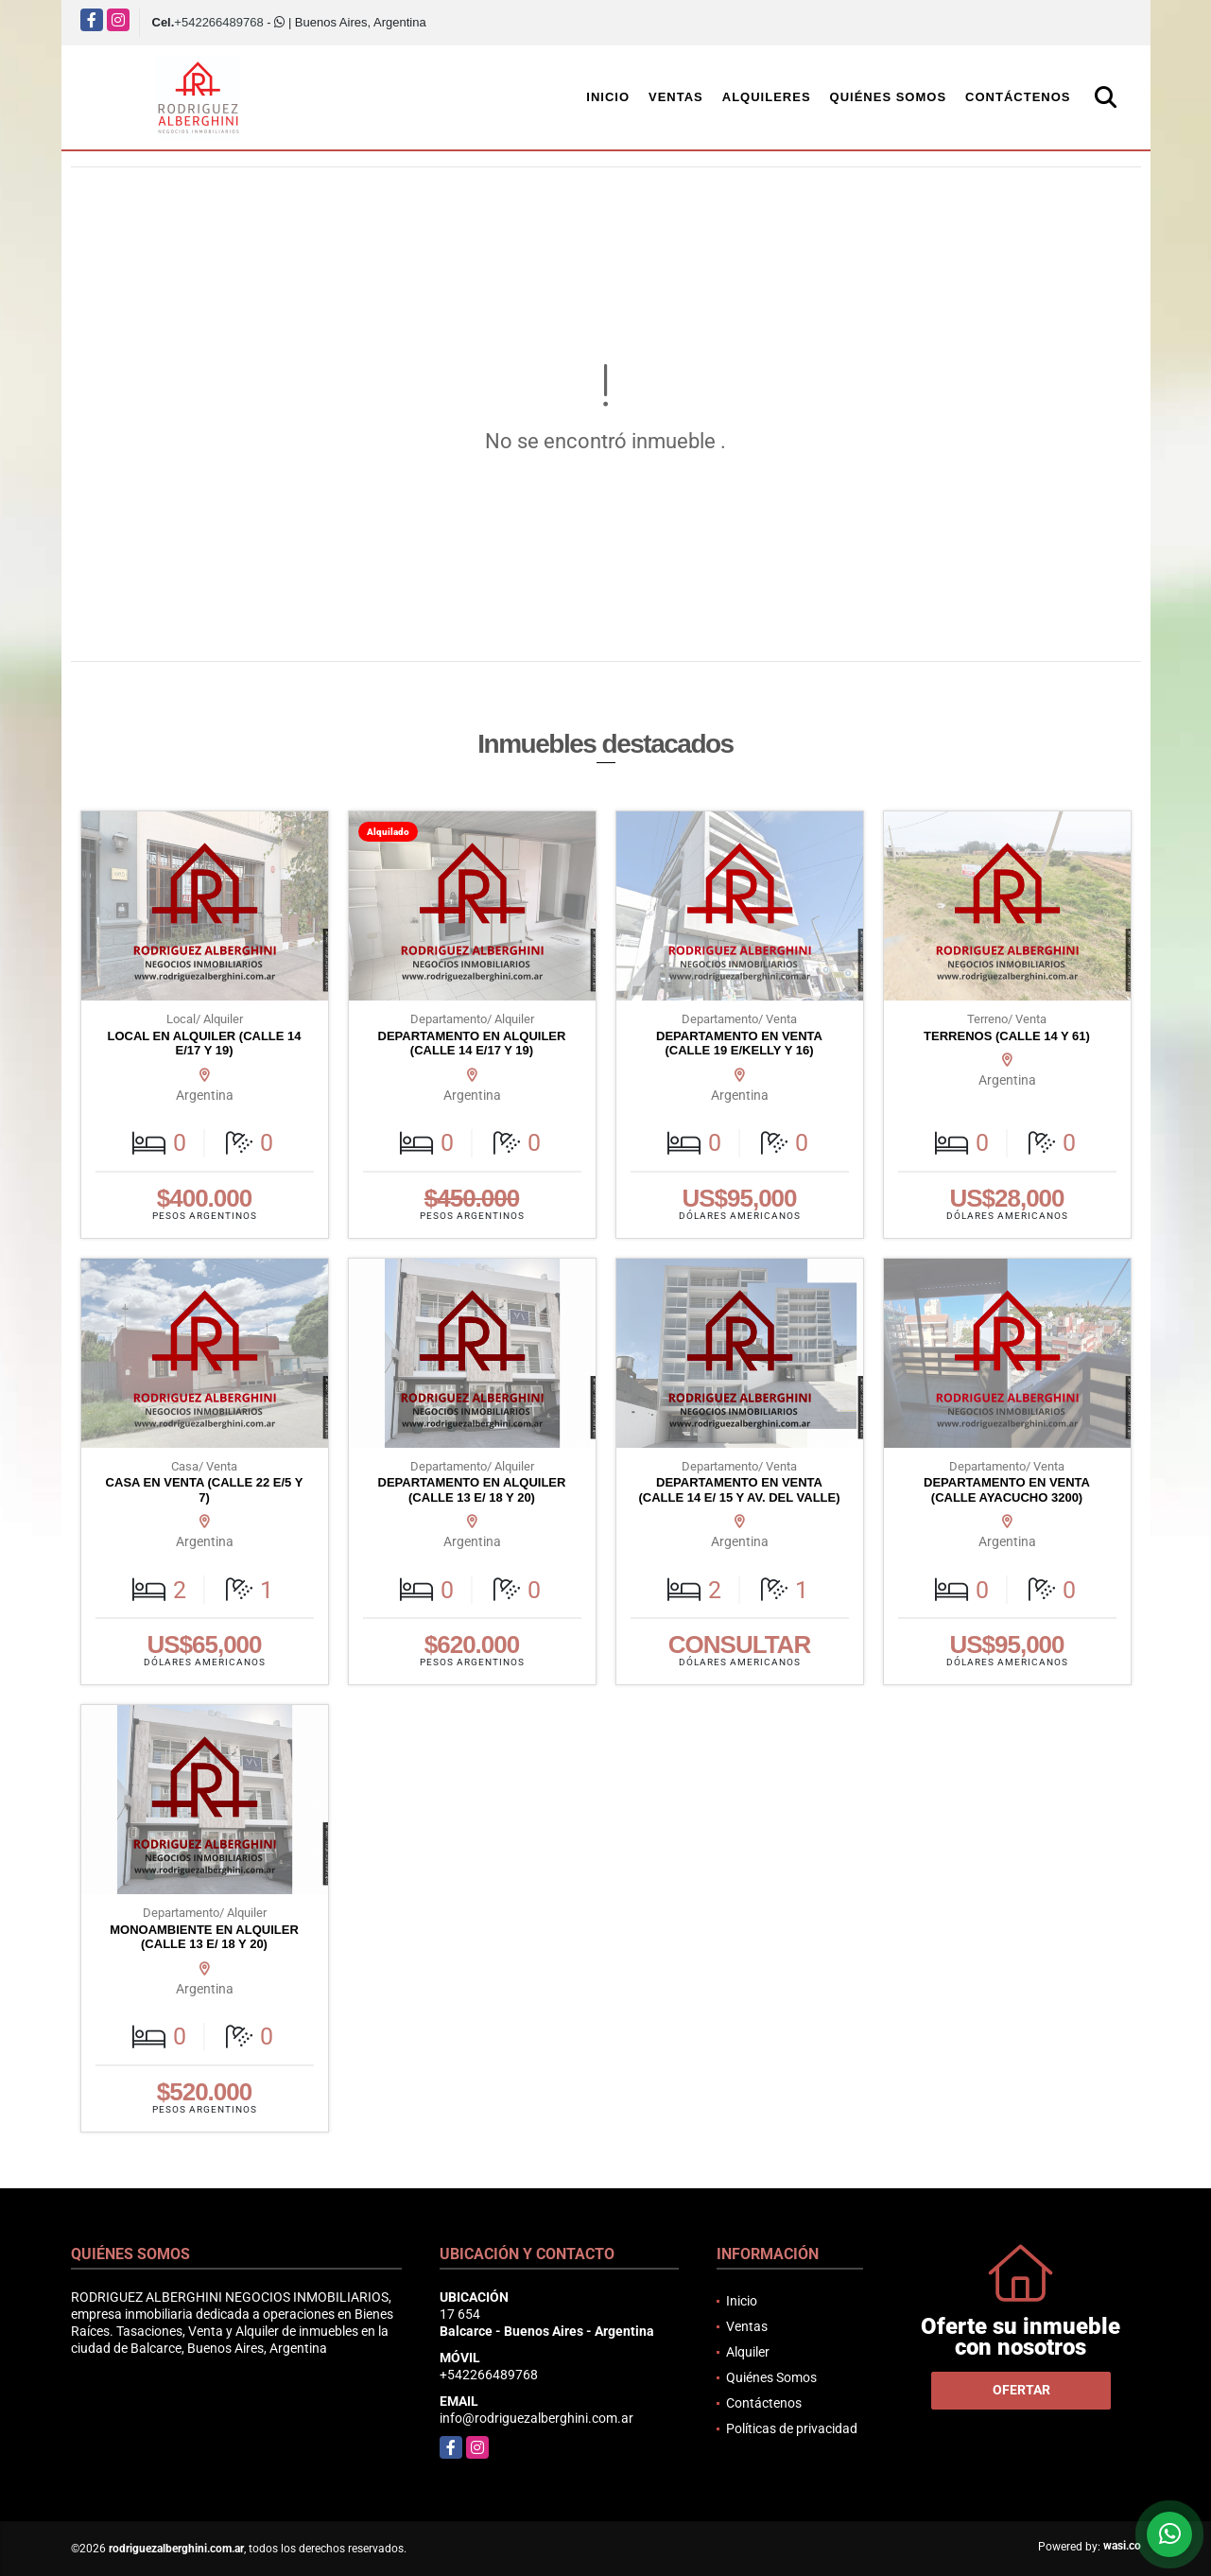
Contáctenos (1017, 97)
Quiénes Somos (888, 97)
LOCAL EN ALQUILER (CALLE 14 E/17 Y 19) (204, 1043)
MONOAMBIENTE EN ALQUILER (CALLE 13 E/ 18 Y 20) (204, 1937)
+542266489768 (218, 22)
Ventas (676, 97)
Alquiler (748, 2351)
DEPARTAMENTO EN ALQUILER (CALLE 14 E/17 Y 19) (472, 1043)
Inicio (608, 97)
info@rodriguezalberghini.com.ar (536, 2418)
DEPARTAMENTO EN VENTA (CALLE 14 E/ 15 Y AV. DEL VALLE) (738, 1490)
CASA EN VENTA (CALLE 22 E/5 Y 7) (204, 1490)
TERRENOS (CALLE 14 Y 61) (1007, 1036)
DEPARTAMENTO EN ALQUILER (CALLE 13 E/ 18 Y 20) (472, 1490)
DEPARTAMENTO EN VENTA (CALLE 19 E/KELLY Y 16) (739, 1043)
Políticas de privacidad (791, 2428)
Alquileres (766, 97)
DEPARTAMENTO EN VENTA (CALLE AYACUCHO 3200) (1007, 1490)
